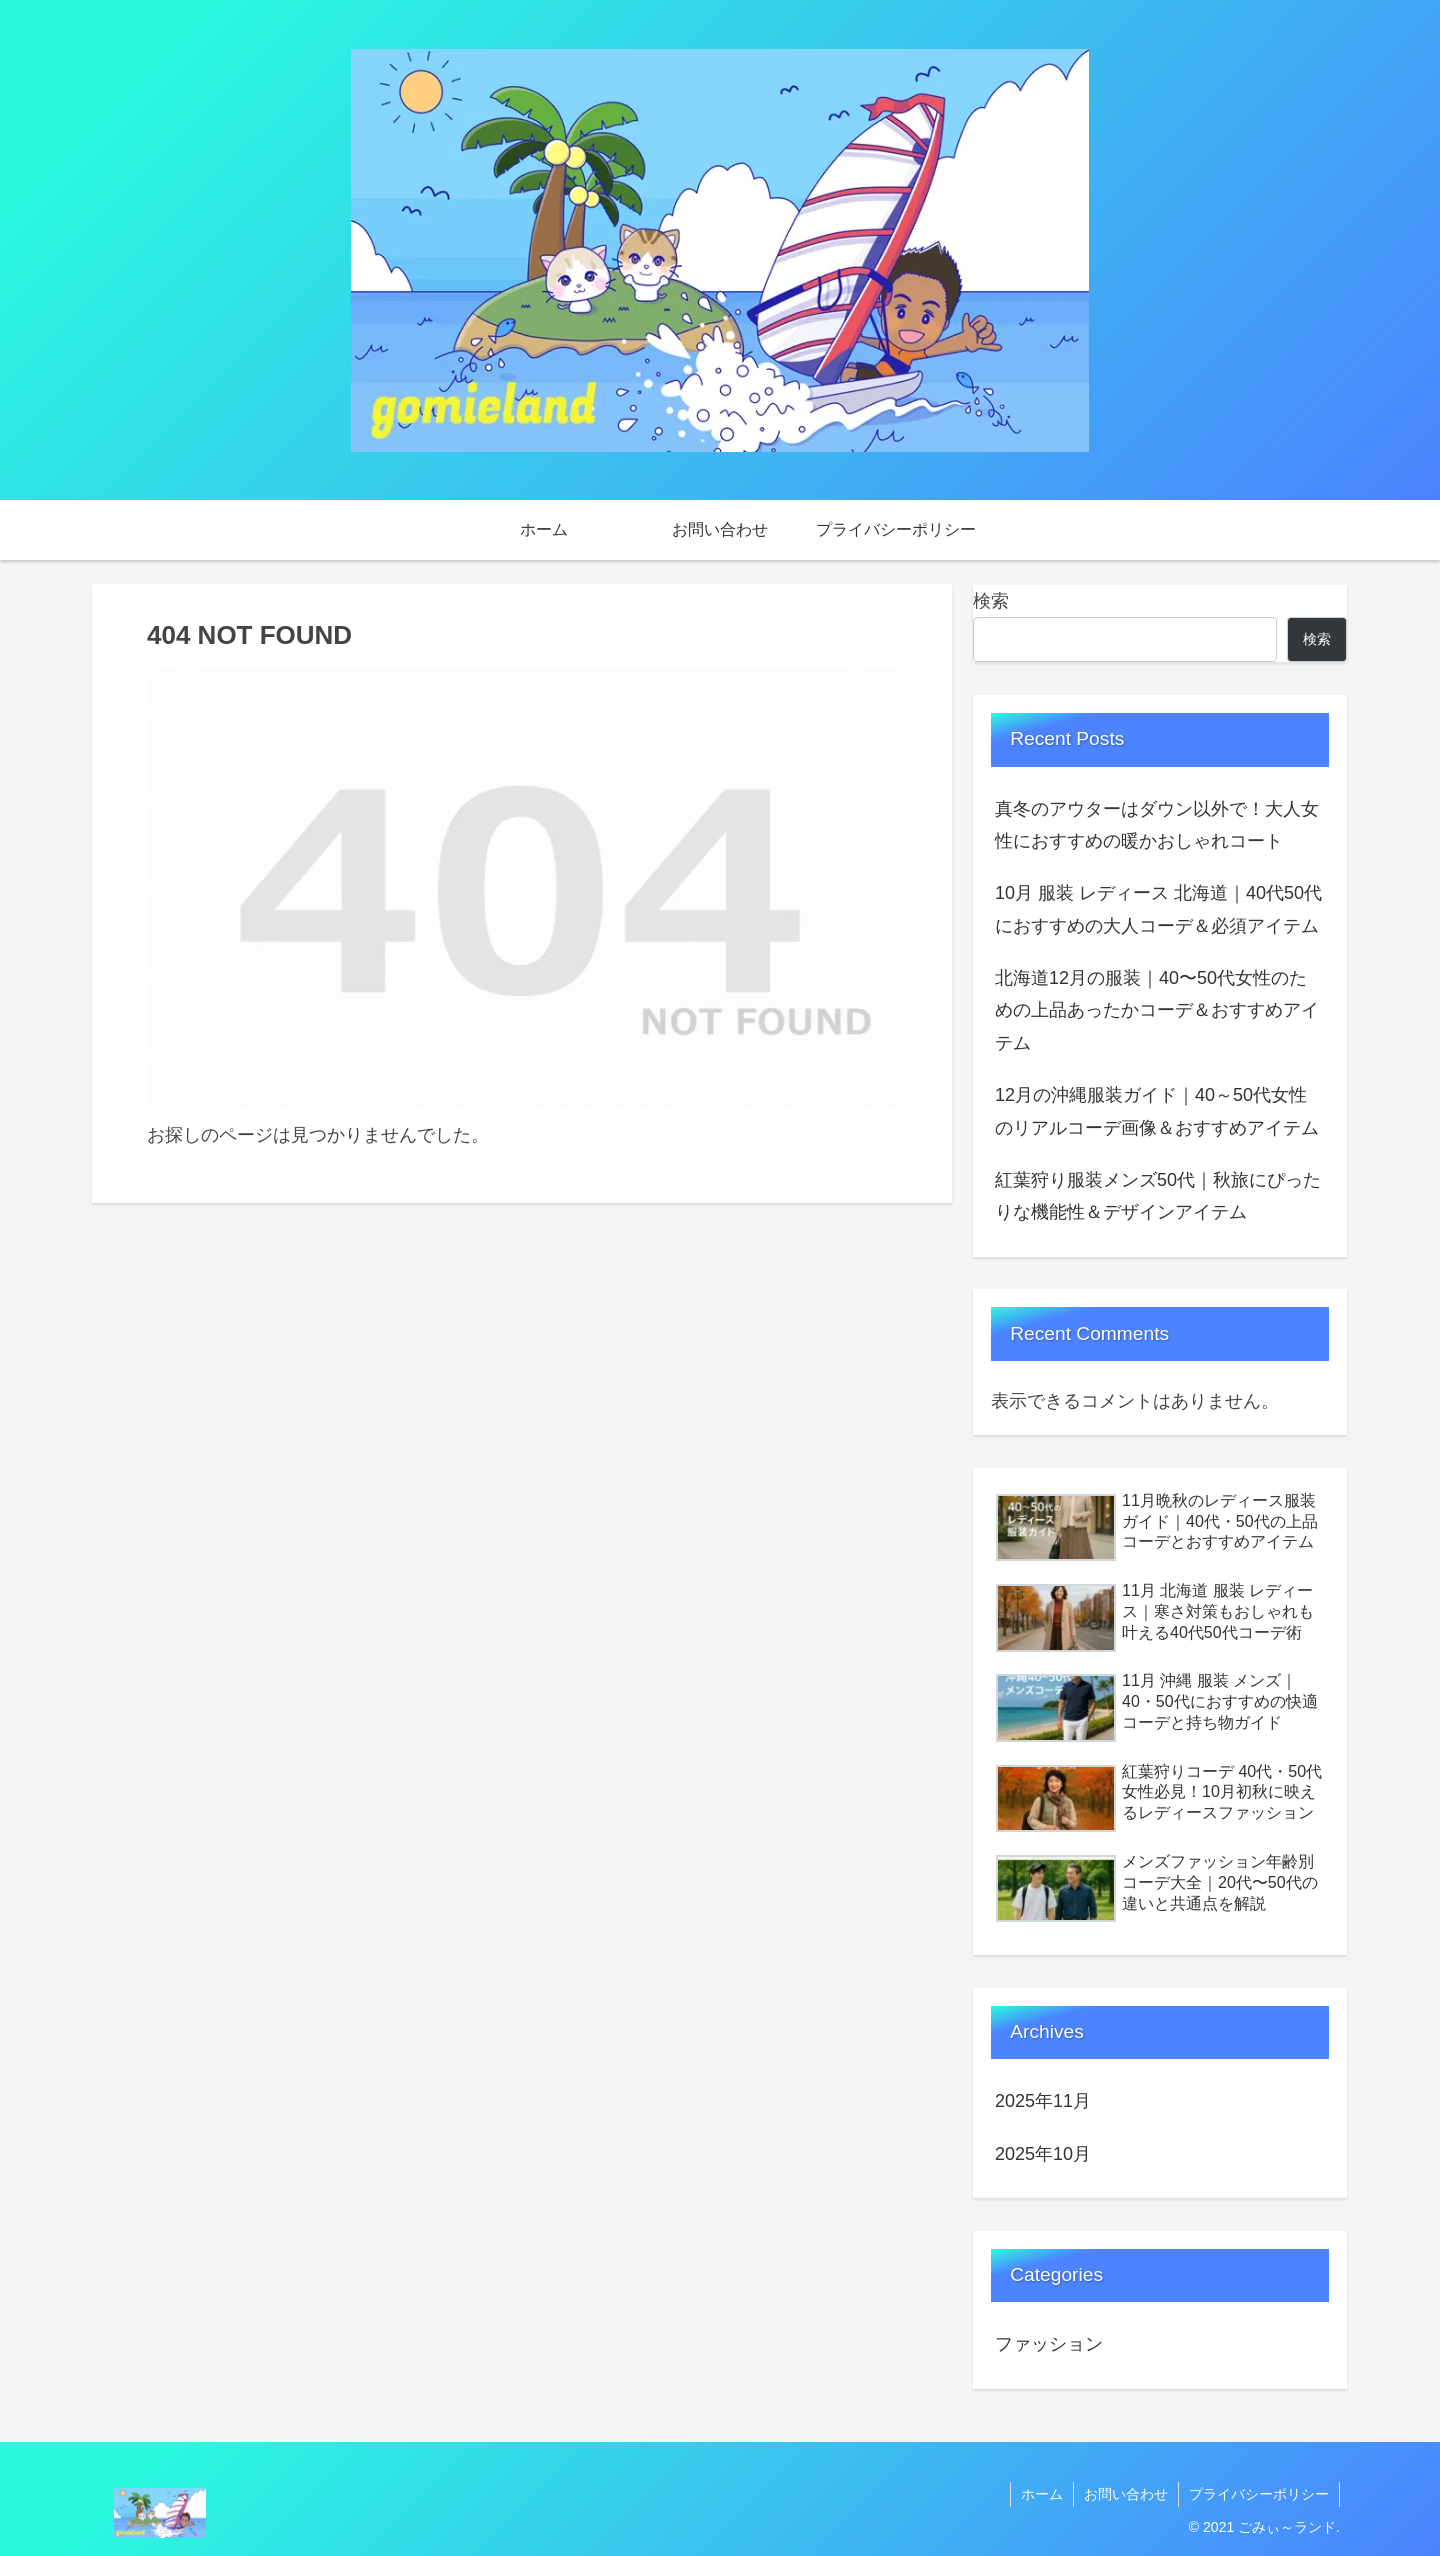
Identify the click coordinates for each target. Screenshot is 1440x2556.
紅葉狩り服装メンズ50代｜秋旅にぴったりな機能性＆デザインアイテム (1158, 1196)
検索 (991, 601)
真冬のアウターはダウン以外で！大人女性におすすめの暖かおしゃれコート (1157, 825)
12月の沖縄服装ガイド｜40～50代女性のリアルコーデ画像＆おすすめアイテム (1157, 1111)
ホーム (1042, 2494)
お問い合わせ (1126, 2494)
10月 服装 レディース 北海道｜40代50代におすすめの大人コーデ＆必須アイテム (1158, 909)
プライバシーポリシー (1259, 2494)
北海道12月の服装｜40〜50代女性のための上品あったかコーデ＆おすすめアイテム (1157, 1010)
